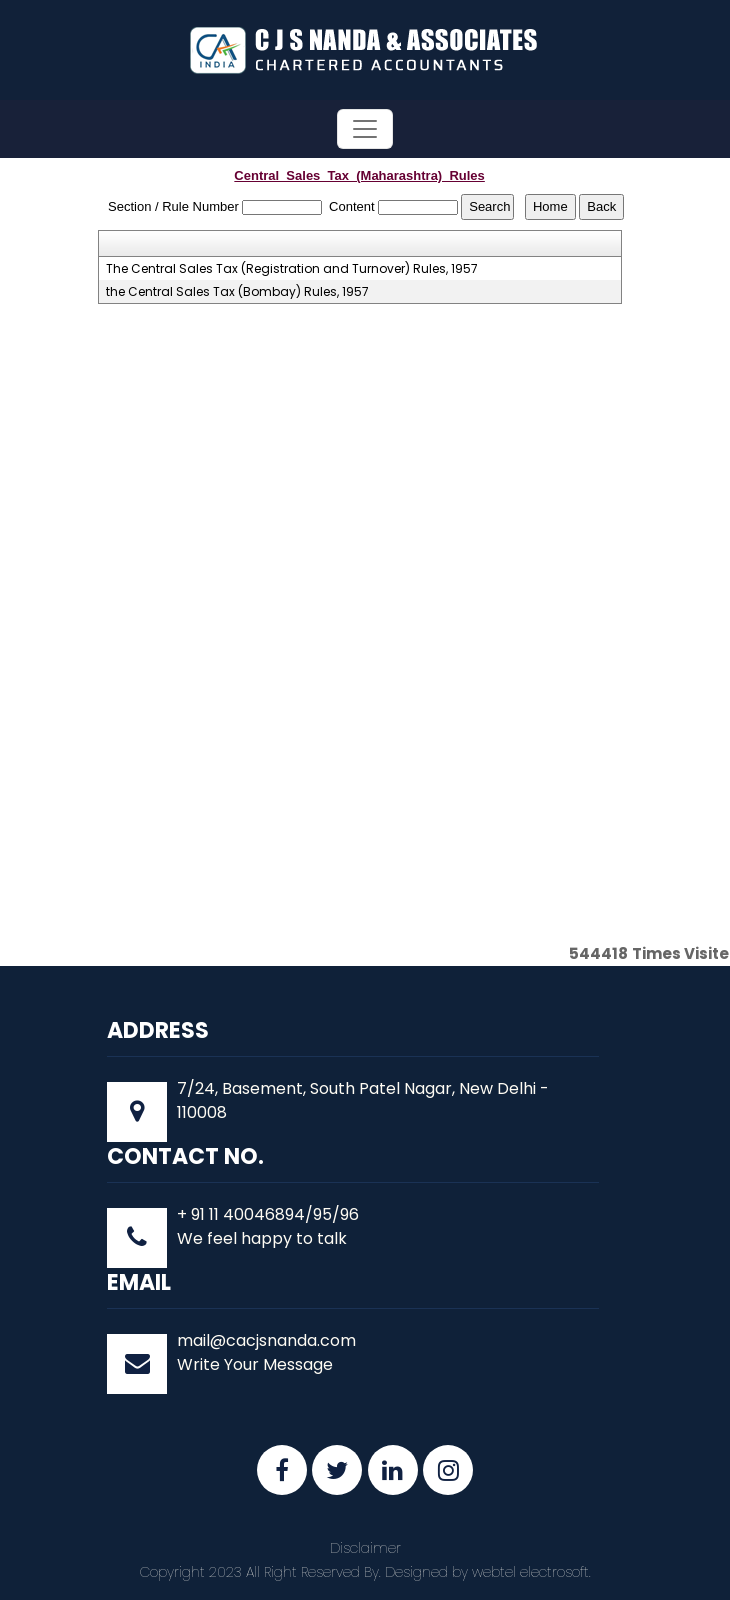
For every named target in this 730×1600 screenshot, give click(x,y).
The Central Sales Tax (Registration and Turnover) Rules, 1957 (292, 269)
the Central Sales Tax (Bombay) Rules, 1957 (237, 292)
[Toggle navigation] (365, 129)
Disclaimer (365, 1548)
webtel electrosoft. (531, 1572)
